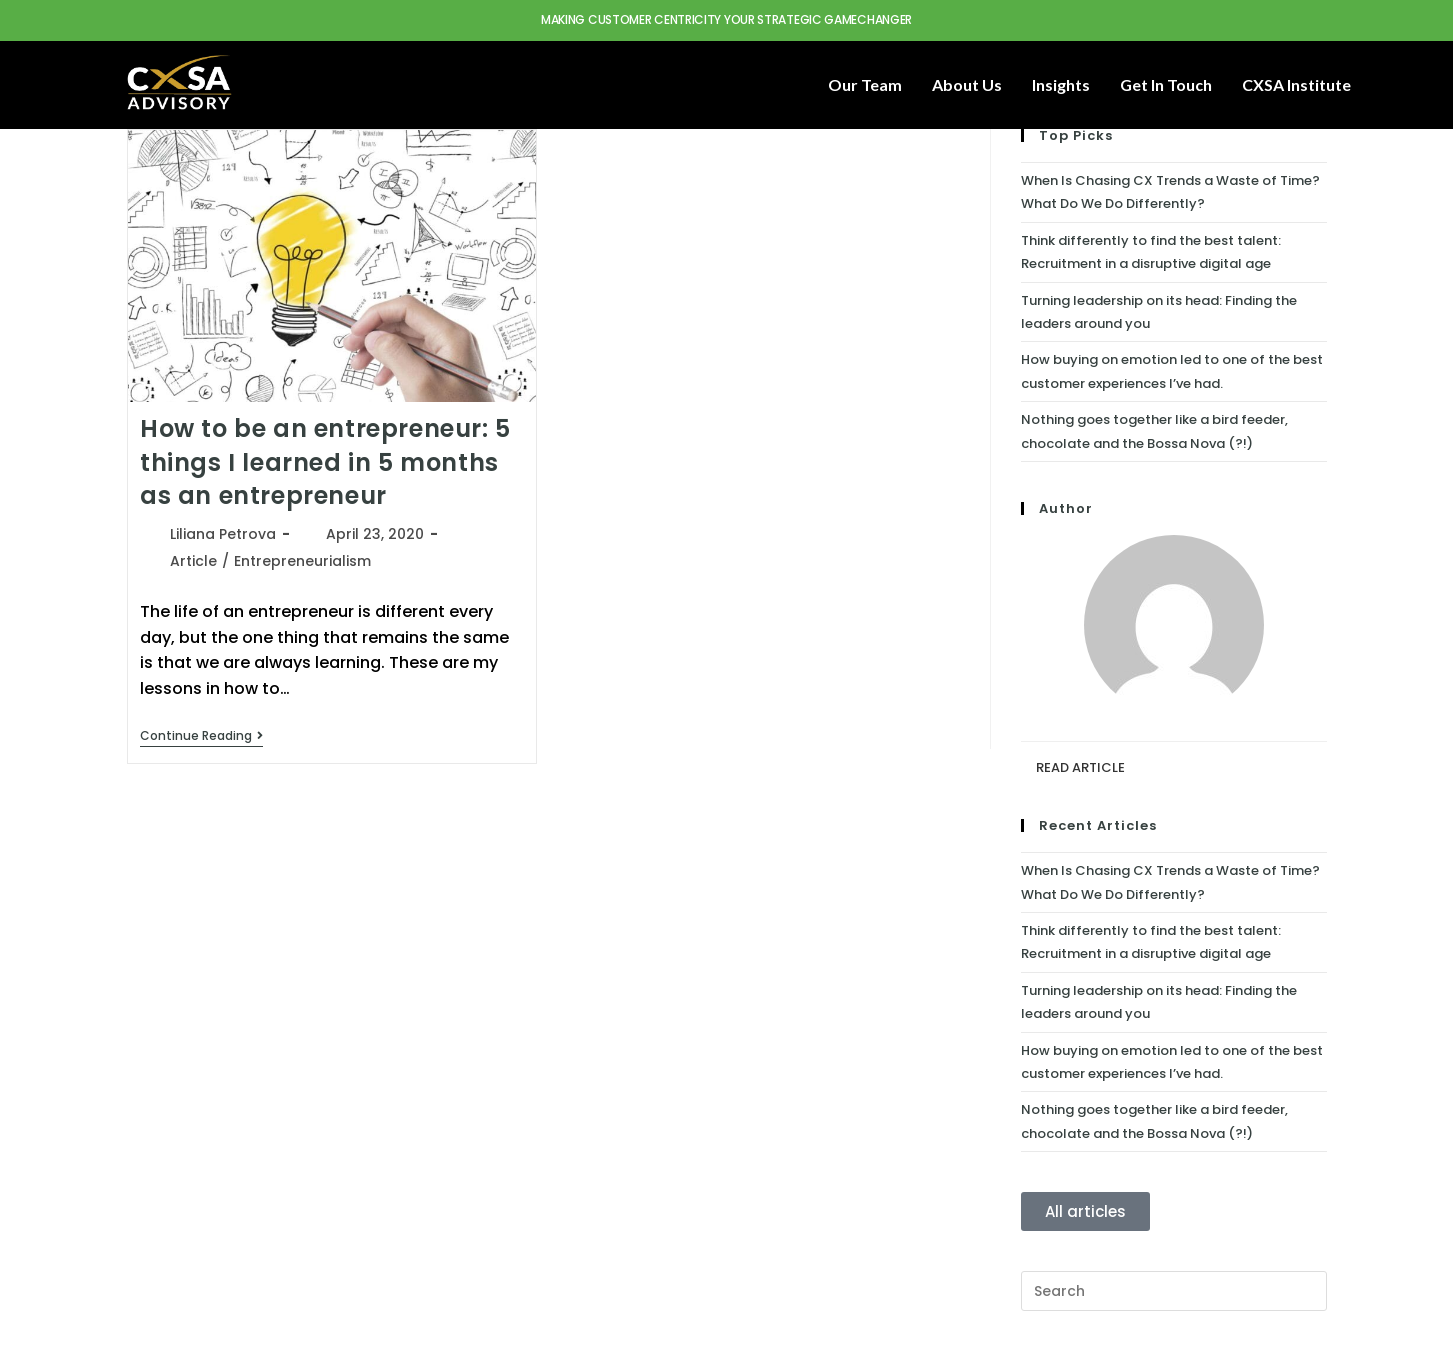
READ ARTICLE (1080, 767)
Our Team (865, 84)
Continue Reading (201, 736)
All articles (1085, 1211)
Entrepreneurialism (302, 561)
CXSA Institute (1296, 84)
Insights (1061, 84)
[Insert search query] (1174, 1291)
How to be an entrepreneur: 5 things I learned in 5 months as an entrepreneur (325, 462)
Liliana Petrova (223, 534)
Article (193, 561)
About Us (967, 84)
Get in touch (1166, 84)
